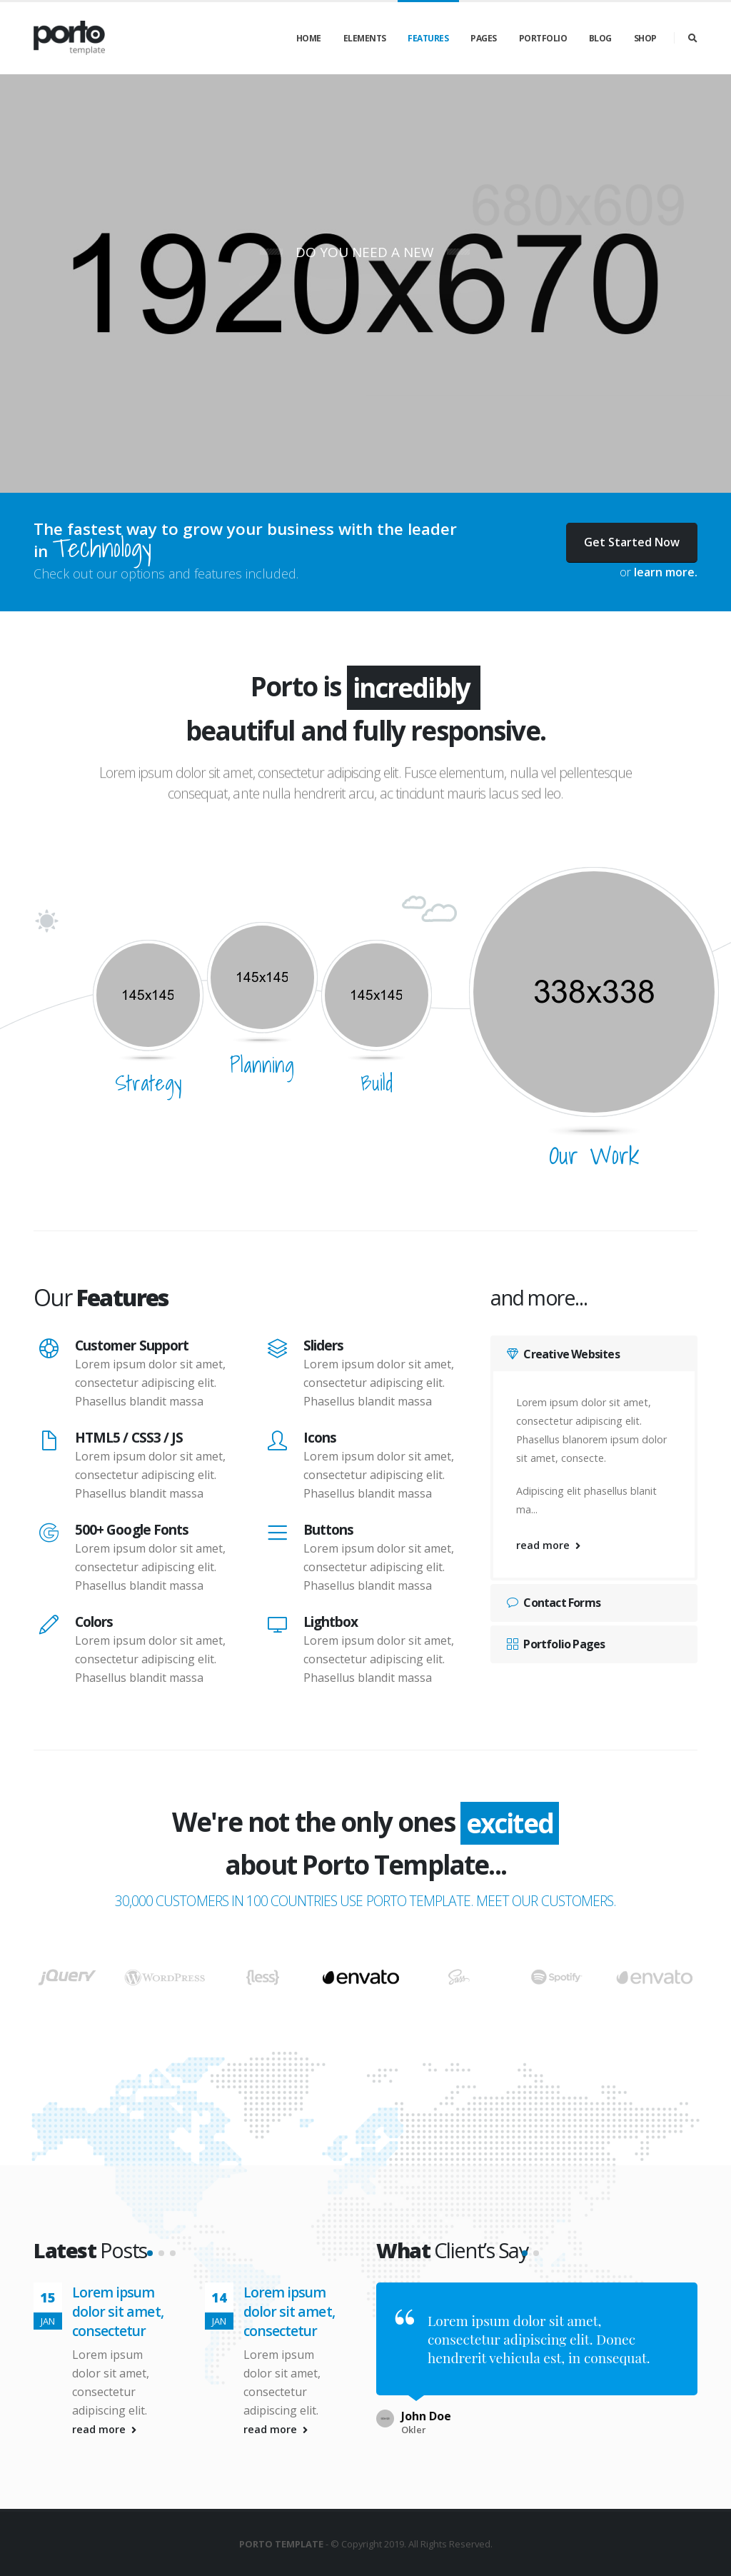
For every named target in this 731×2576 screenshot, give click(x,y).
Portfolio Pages (556, 1644)
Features (428, 38)
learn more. (665, 572)
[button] (150, 2313)
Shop (645, 38)
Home (308, 38)
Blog (600, 38)
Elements (364, 38)
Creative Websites (563, 1354)
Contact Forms (553, 1602)
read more (548, 1545)
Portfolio (543, 38)
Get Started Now (632, 542)
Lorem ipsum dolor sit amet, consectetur (117, 2372)
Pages (483, 38)
